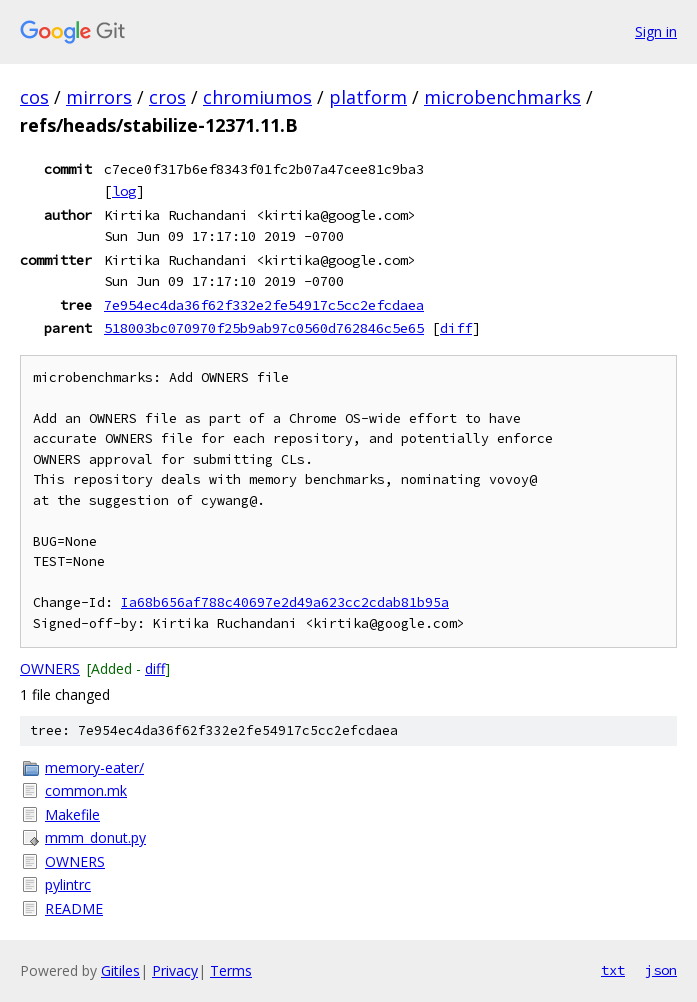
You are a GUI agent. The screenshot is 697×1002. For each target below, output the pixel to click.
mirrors (99, 97)
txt (613, 970)
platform (368, 97)
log (124, 191)
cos (34, 97)
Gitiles (120, 970)
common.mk (86, 790)
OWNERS (50, 668)
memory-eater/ (94, 767)
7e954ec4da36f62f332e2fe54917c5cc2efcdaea (264, 305)
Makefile (72, 814)
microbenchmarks (502, 97)
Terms (231, 970)
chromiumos (257, 97)
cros (167, 97)
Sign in (656, 31)
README (74, 908)
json (661, 970)
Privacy (175, 970)
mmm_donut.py (95, 837)
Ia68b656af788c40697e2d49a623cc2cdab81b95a (285, 602)
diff (456, 328)
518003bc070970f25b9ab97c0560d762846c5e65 (264, 328)
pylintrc (68, 884)
